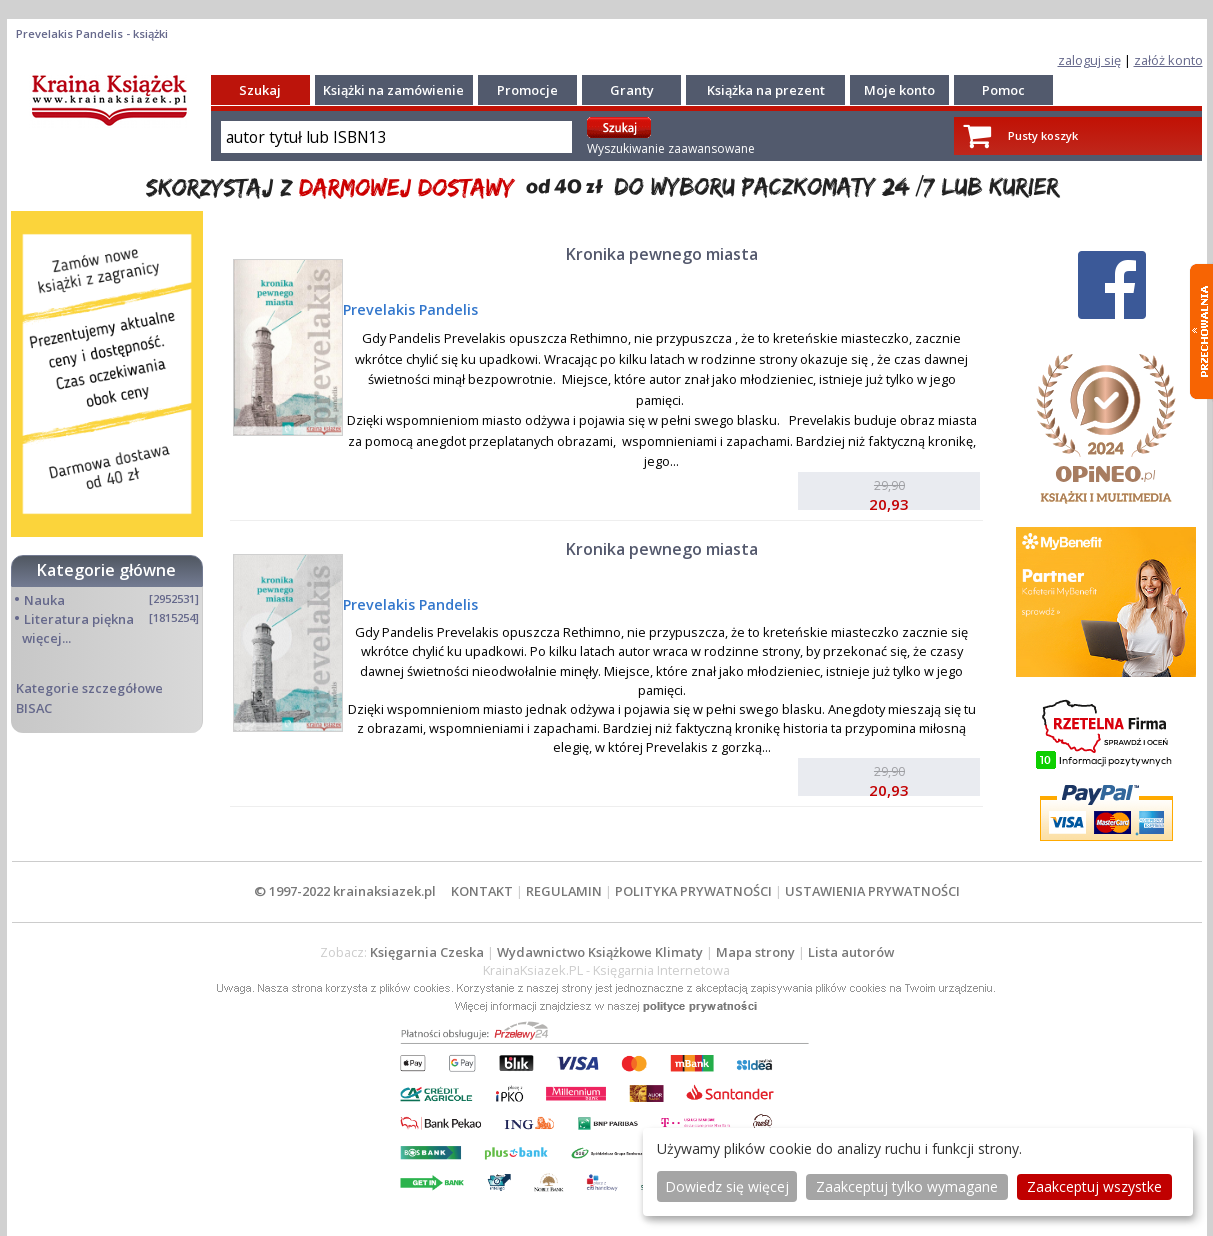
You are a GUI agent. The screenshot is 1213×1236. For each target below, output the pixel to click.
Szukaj (260, 90)
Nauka (44, 600)
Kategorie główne (106, 570)
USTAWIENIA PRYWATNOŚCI (872, 891)
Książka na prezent (766, 90)
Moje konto (899, 90)
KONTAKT (482, 891)
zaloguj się (1089, 60)
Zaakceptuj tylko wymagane (907, 1186)
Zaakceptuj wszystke (1094, 1186)
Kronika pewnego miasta (662, 254)
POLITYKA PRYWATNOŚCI (693, 891)
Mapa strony (755, 952)
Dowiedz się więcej (727, 1186)
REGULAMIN (564, 891)
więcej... (46, 638)
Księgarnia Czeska (427, 952)
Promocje (527, 90)
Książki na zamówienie (393, 90)
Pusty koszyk (1043, 135)
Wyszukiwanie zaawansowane (671, 148)
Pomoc (1003, 90)
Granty (632, 90)
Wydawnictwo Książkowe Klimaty (600, 952)
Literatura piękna (79, 619)
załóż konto (1168, 60)
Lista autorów (851, 952)
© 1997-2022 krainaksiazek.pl (345, 891)
